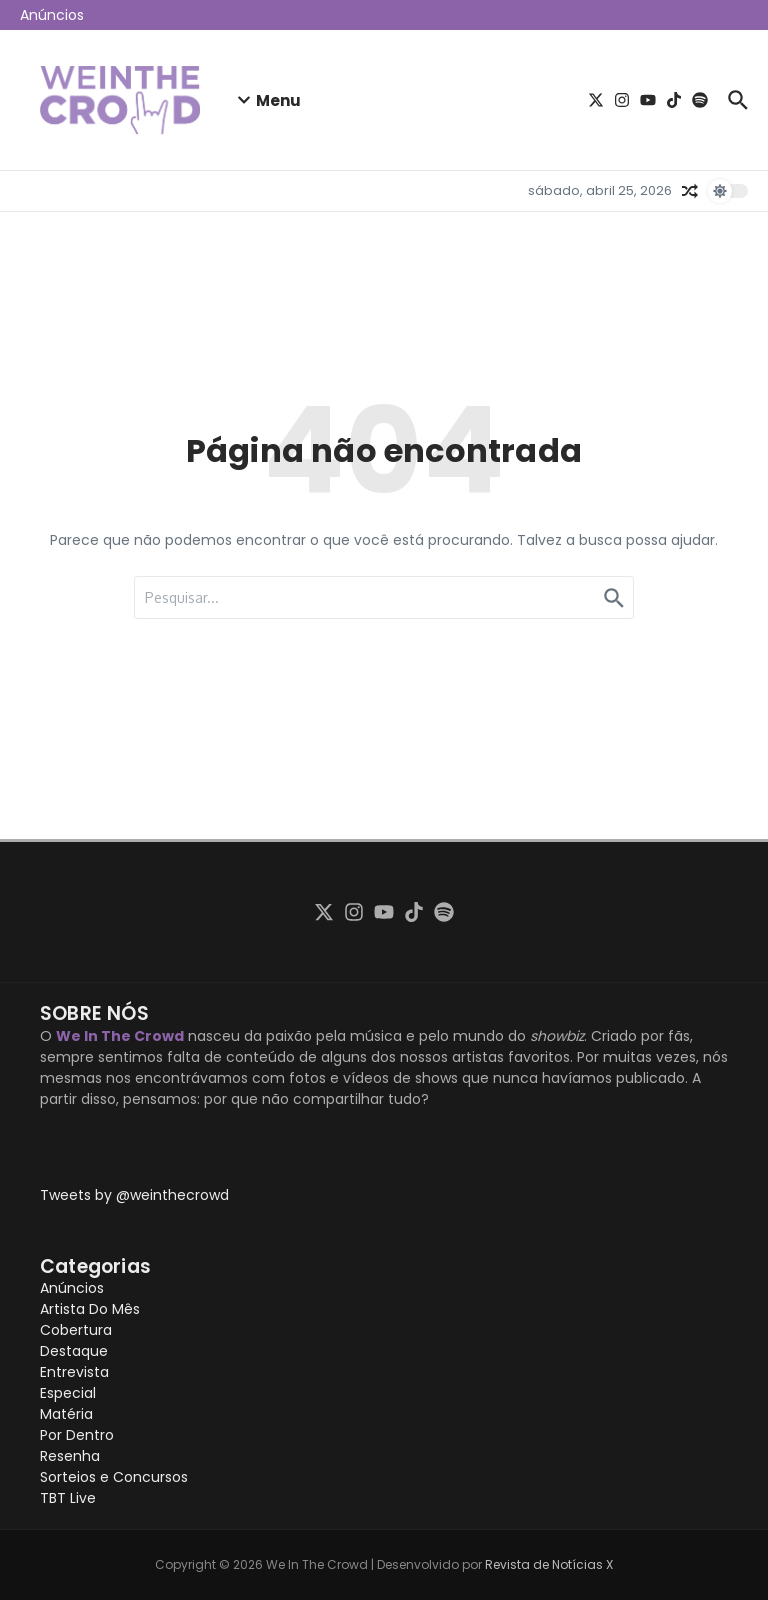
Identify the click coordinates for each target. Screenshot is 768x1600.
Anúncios (72, 1288)
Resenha (70, 1456)
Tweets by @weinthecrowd (134, 1195)
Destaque (74, 1351)
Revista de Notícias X (549, 1564)
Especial (68, 1393)
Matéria (66, 1414)
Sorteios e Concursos (114, 1477)
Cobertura (76, 1330)
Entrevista (74, 1372)
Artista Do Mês (90, 1309)
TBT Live (68, 1498)
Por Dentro (77, 1435)
